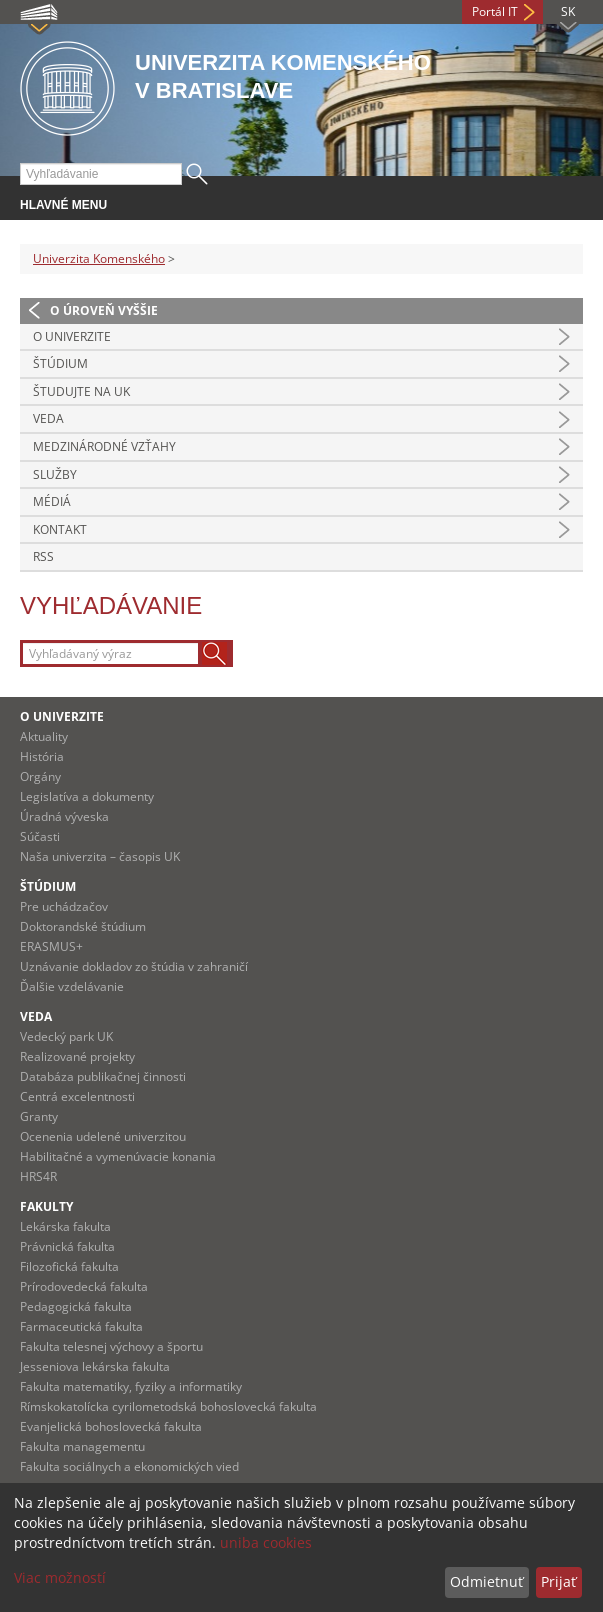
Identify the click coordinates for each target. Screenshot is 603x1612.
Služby (55, 474)
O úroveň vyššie (104, 310)
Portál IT (495, 11)
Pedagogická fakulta (76, 1306)
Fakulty (46, 1206)
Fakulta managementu (82, 1446)
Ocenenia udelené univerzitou (103, 1136)
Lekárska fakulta (65, 1226)
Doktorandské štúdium (83, 926)
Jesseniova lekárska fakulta (95, 1366)
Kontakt (60, 529)
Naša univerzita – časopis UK (100, 856)
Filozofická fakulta (69, 1266)
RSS (43, 556)
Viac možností (60, 1577)
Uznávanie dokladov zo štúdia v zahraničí (134, 966)
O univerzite (72, 336)
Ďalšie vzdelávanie (72, 986)
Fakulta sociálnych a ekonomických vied (129, 1466)
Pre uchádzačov (64, 906)
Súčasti (40, 836)
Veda (48, 418)
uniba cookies (266, 1542)
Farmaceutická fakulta (81, 1326)
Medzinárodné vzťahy (104, 446)
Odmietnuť (486, 1581)
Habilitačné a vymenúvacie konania (118, 1156)
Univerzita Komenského (99, 258)
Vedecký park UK (66, 1036)
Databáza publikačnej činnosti (103, 1076)
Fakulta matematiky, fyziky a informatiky (131, 1386)
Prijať (558, 1581)
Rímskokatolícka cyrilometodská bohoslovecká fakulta (168, 1406)
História (42, 756)
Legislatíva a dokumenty (87, 796)
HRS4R (38, 1176)
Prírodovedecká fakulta (84, 1286)
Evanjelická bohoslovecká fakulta (111, 1426)
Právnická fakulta (67, 1246)
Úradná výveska (64, 816)
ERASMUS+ (51, 946)
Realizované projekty (77, 1056)
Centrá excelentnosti (77, 1096)
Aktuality (44, 736)
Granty (39, 1116)
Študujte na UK (81, 391)
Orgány (40, 776)
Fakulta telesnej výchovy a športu (111, 1346)
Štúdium (60, 363)
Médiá (52, 501)
